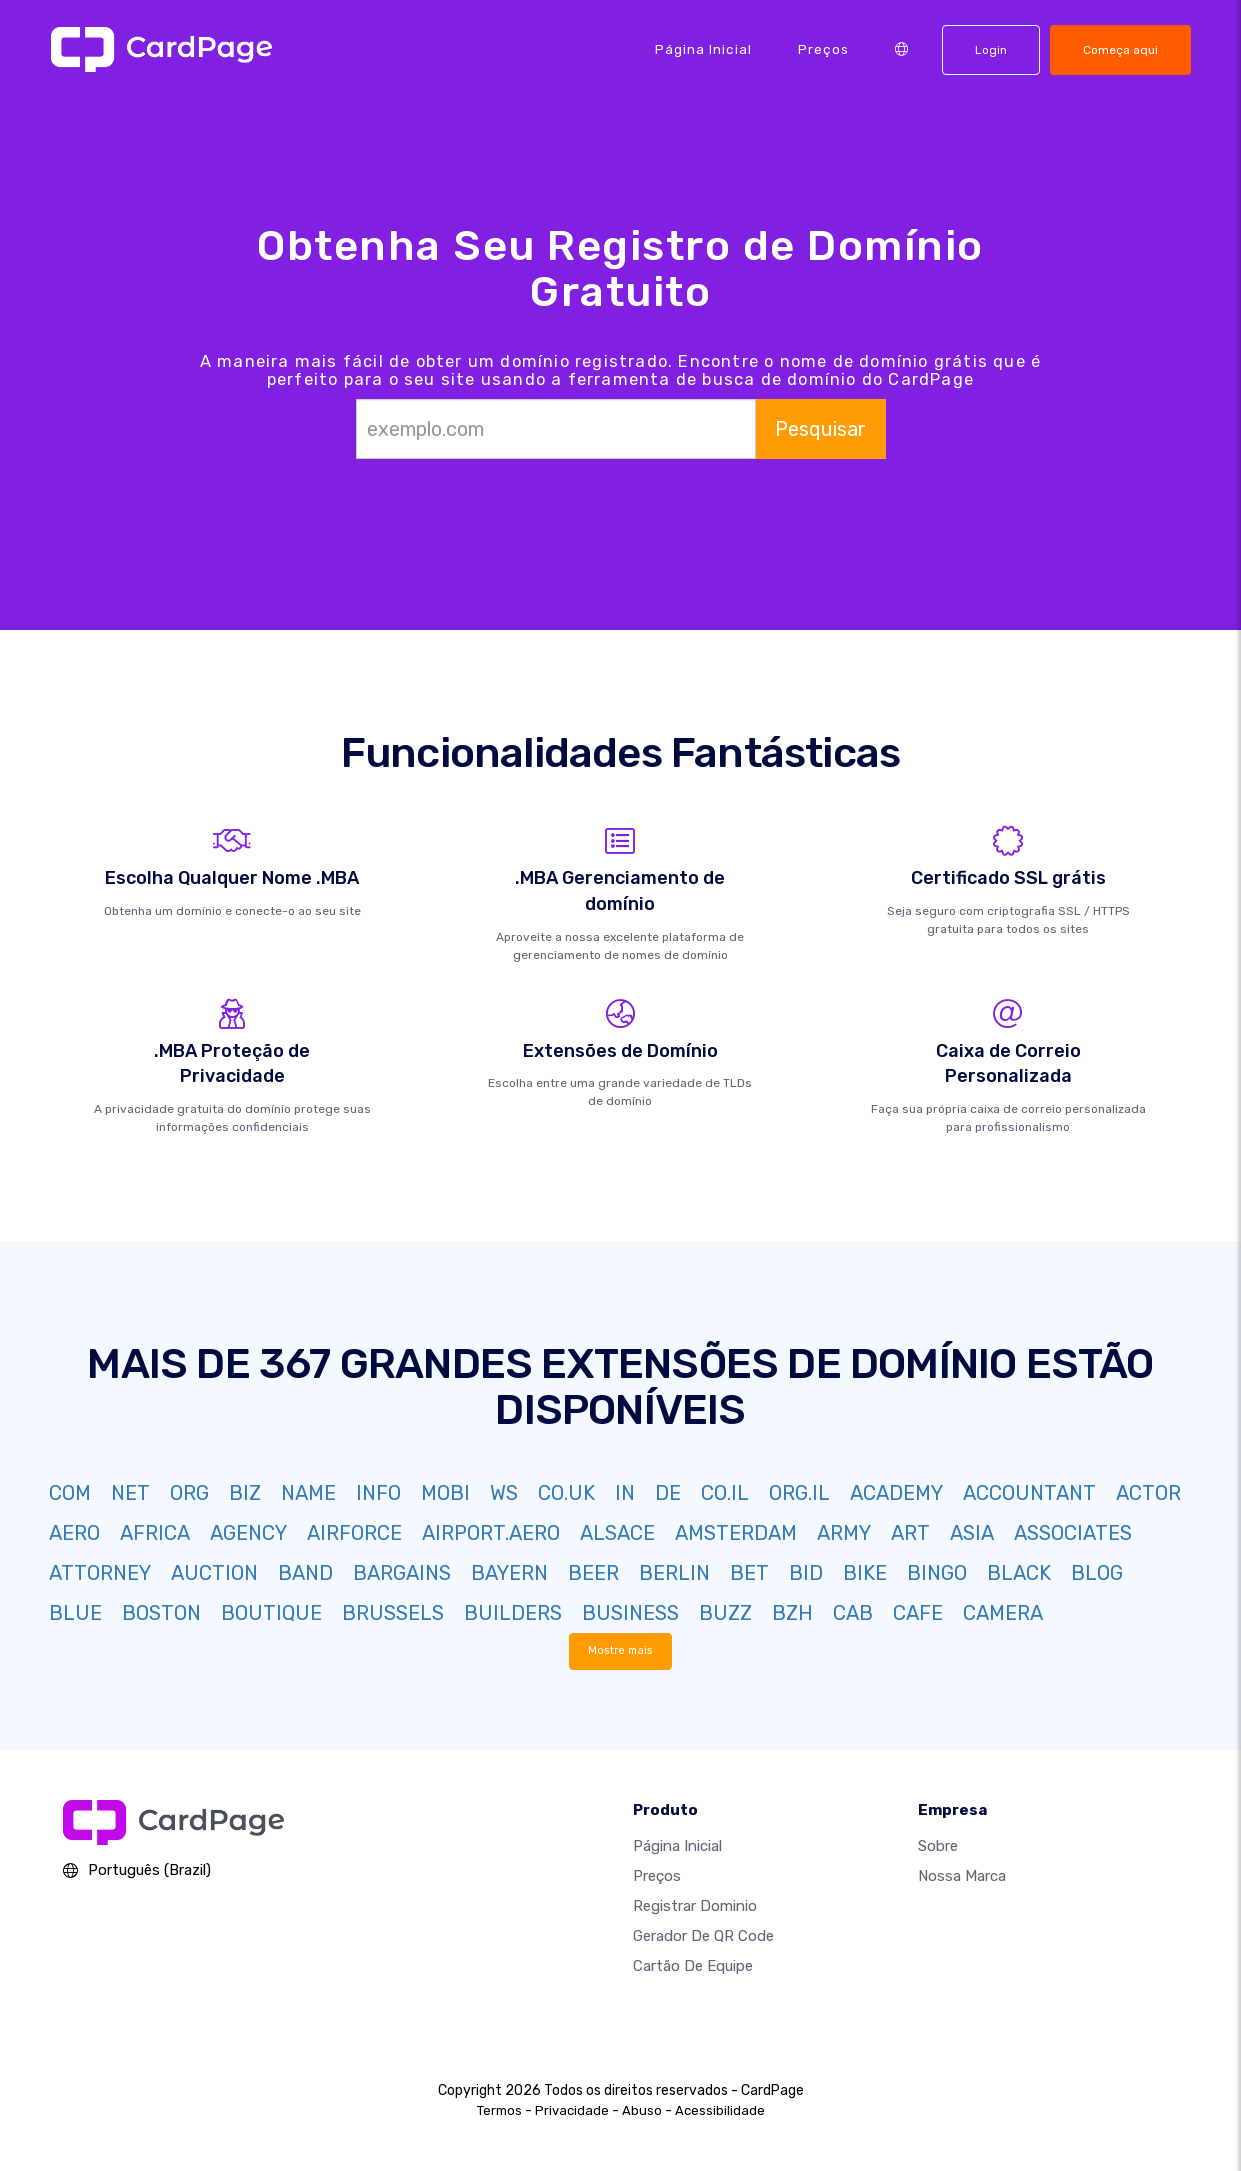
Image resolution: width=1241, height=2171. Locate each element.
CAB (853, 1613)
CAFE (918, 1613)
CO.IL (725, 1493)
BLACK (1019, 1573)
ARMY (844, 1533)
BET (749, 1573)
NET (130, 1493)
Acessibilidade (720, 2110)
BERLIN (674, 1573)
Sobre (938, 1846)
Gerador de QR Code (703, 1936)
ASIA (972, 1533)
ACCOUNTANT (1029, 1493)
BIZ (245, 1493)
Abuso (642, 2110)
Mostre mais (620, 1650)
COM (70, 1493)
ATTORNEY (100, 1573)
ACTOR (1148, 1493)
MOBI (445, 1493)
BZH (792, 1613)
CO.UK (566, 1493)
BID (806, 1573)
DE (668, 1493)
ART (910, 1533)
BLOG (1097, 1573)
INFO (378, 1493)
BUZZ (725, 1613)
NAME (308, 1493)
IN (625, 1493)
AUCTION (214, 1573)
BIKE (865, 1573)
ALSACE (617, 1533)
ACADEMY (896, 1493)
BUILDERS (513, 1613)
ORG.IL (799, 1493)
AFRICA (155, 1533)
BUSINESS (630, 1613)
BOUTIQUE (271, 1613)
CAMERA (1003, 1613)
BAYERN (509, 1573)
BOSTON (161, 1613)
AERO (74, 1533)
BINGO (937, 1573)
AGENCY (248, 1533)
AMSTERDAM (736, 1533)
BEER (593, 1573)
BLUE (75, 1613)
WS (504, 1493)
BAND (305, 1573)
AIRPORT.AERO (491, 1533)
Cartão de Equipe (693, 1966)
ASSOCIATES (1073, 1533)
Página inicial (703, 49)
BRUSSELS (393, 1613)
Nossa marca (962, 1876)
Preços (823, 49)
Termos (499, 2110)
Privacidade (572, 2110)
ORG (189, 1493)
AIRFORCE (354, 1533)
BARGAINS (402, 1573)
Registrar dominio (695, 1906)
